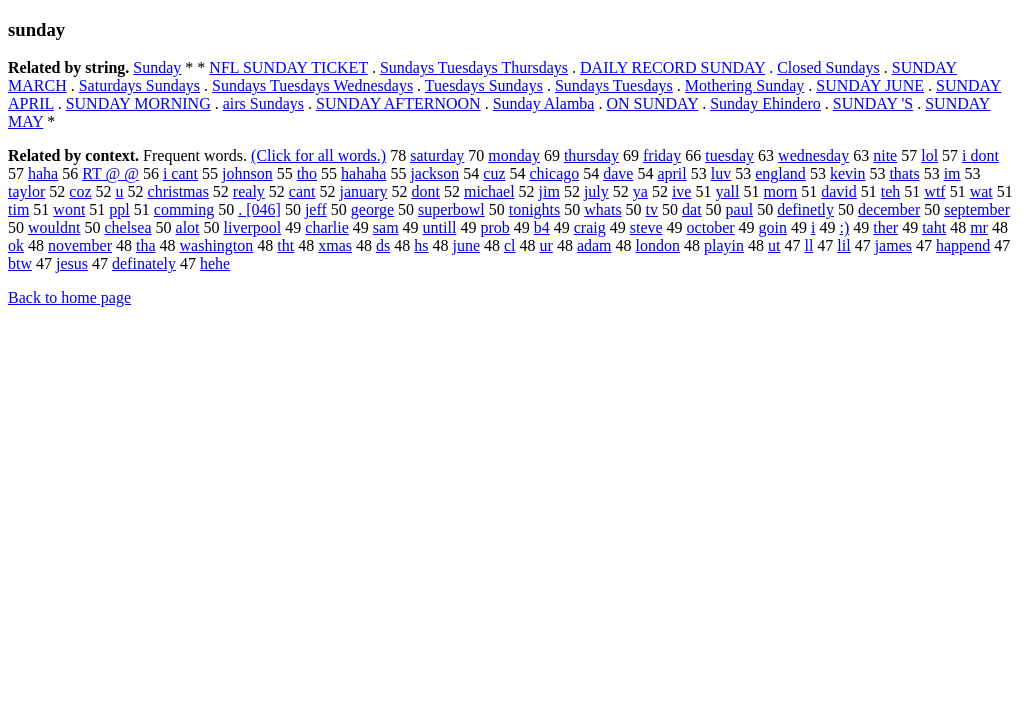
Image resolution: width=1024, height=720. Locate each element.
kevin (848, 173)
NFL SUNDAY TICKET (288, 67)
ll (808, 245)
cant (302, 191)
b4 (542, 227)
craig (590, 227)
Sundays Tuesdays (614, 85)
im (952, 173)
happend (963, 245)
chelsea (127, 227)
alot (188, 227)
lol (929, 155)
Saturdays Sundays (139, 85)
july (596, 191)
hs (421, 245)
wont (69, 209)
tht (285, 245)
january (364, 191)
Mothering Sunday (745, 85)
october (711, 227)
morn (780, 191)
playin (724, 245)
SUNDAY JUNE (870, 85)
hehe (215, 263)
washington (217, 245)
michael (489, 191)
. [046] (259, 209)
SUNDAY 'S (873, 103)
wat (981, 191)
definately (144, 263)
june (466, 245)
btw (20, 263)
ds (383, 245)
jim (549, 191)
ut (774, 245)
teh (891, 191)
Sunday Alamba (544, 103)
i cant (180, 173)
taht (934, 227)
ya (640, 191)
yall (727, 191)
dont (425, 191)
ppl (119, 209)
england (780, 173)
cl (510, 245)
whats (602, 209)
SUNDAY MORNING (138, 103)
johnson (247, 173)
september (977, 209)
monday (514, 155)
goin (773, 227)
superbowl (451, 209)
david (839, 191)
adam (594, 245)
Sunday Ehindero (765, 103)
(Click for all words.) (318, 155)
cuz (494, 173)
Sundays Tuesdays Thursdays (474, 67)
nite (885, 155)
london (658, 245)
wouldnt (54, 227)
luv (721, 173)
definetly (805, 209)
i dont (980, 155)
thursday (591, 155)
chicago (554, 173)
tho (307, 173)
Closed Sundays (828, 67)
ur (546, 245)
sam (386, 227)
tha (146, 245)
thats (904, 173)
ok (16, 245)
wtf (934, 191)
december (889, 209)
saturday (437, 155)
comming (184, 209)
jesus (72, 263)
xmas (335, 245)
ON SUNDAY (652, 103)
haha (43, 173)
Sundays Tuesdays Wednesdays (312, 85)
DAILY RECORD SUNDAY (672, 67)
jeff (316, 209)
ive (682, 191)
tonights (535, 209)
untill (440, 227)
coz (80, 191)
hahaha (363, 173)
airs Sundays (263, 103)
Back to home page (69, 297)
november (80, 245)
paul (740, 209)
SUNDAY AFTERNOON (398, 103)
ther (885, 227)
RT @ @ (110, 173)
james (893, 245)
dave (618, 173)
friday (662, 155)
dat (692, 209)
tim (18, 209)
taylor (26, 191)
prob (494, 227)
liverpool (253, 227)
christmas (178, 191)
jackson (434, 173)
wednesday (813, 155)
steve (646, 227)
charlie (327, 227)
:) (844, 227)
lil (843, 245)
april (671, 173)
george (372, 209)
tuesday (729, 155)
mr (979, 227)
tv (652, 209)
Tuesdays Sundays (484, 85)
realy (249, 191)
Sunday (157, 67)
